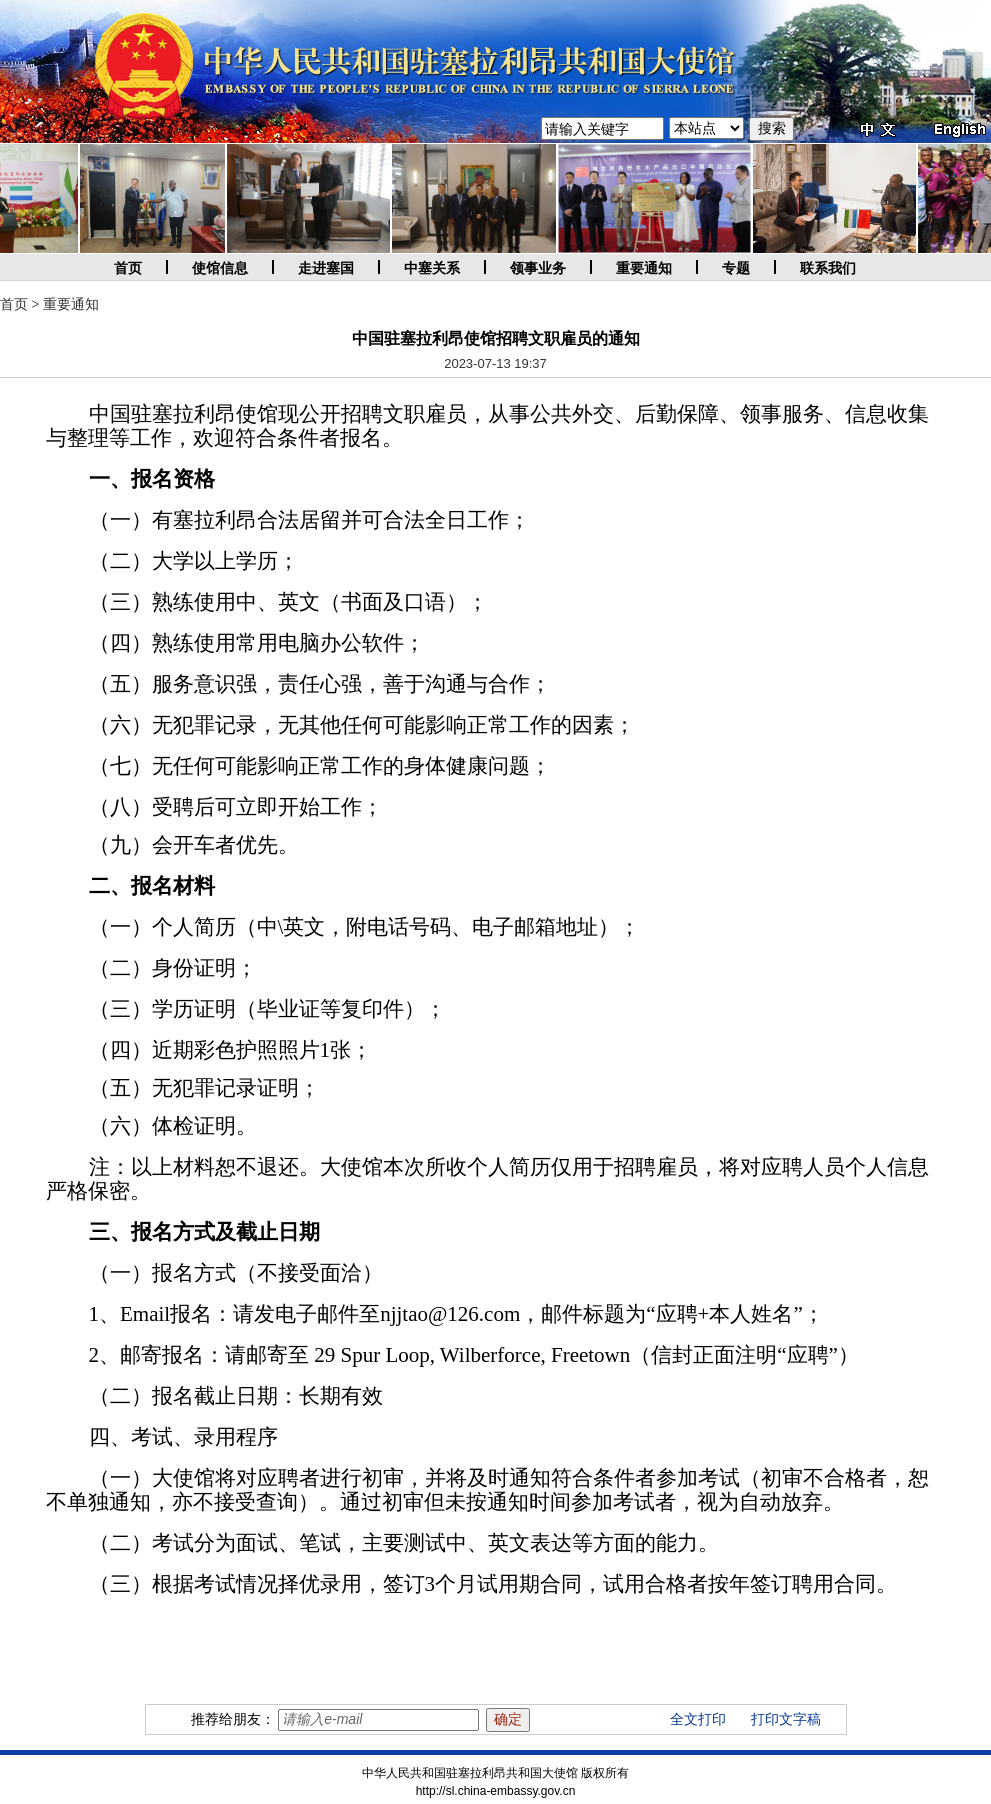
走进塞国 (326, 268)
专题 (736, 268)
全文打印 (698, 1719)
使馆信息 (220, 268)
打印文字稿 (786, 1719)
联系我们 (828, 268)
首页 (128, 268)
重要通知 (644, 268)
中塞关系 (432, 268)
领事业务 (538, 268)
